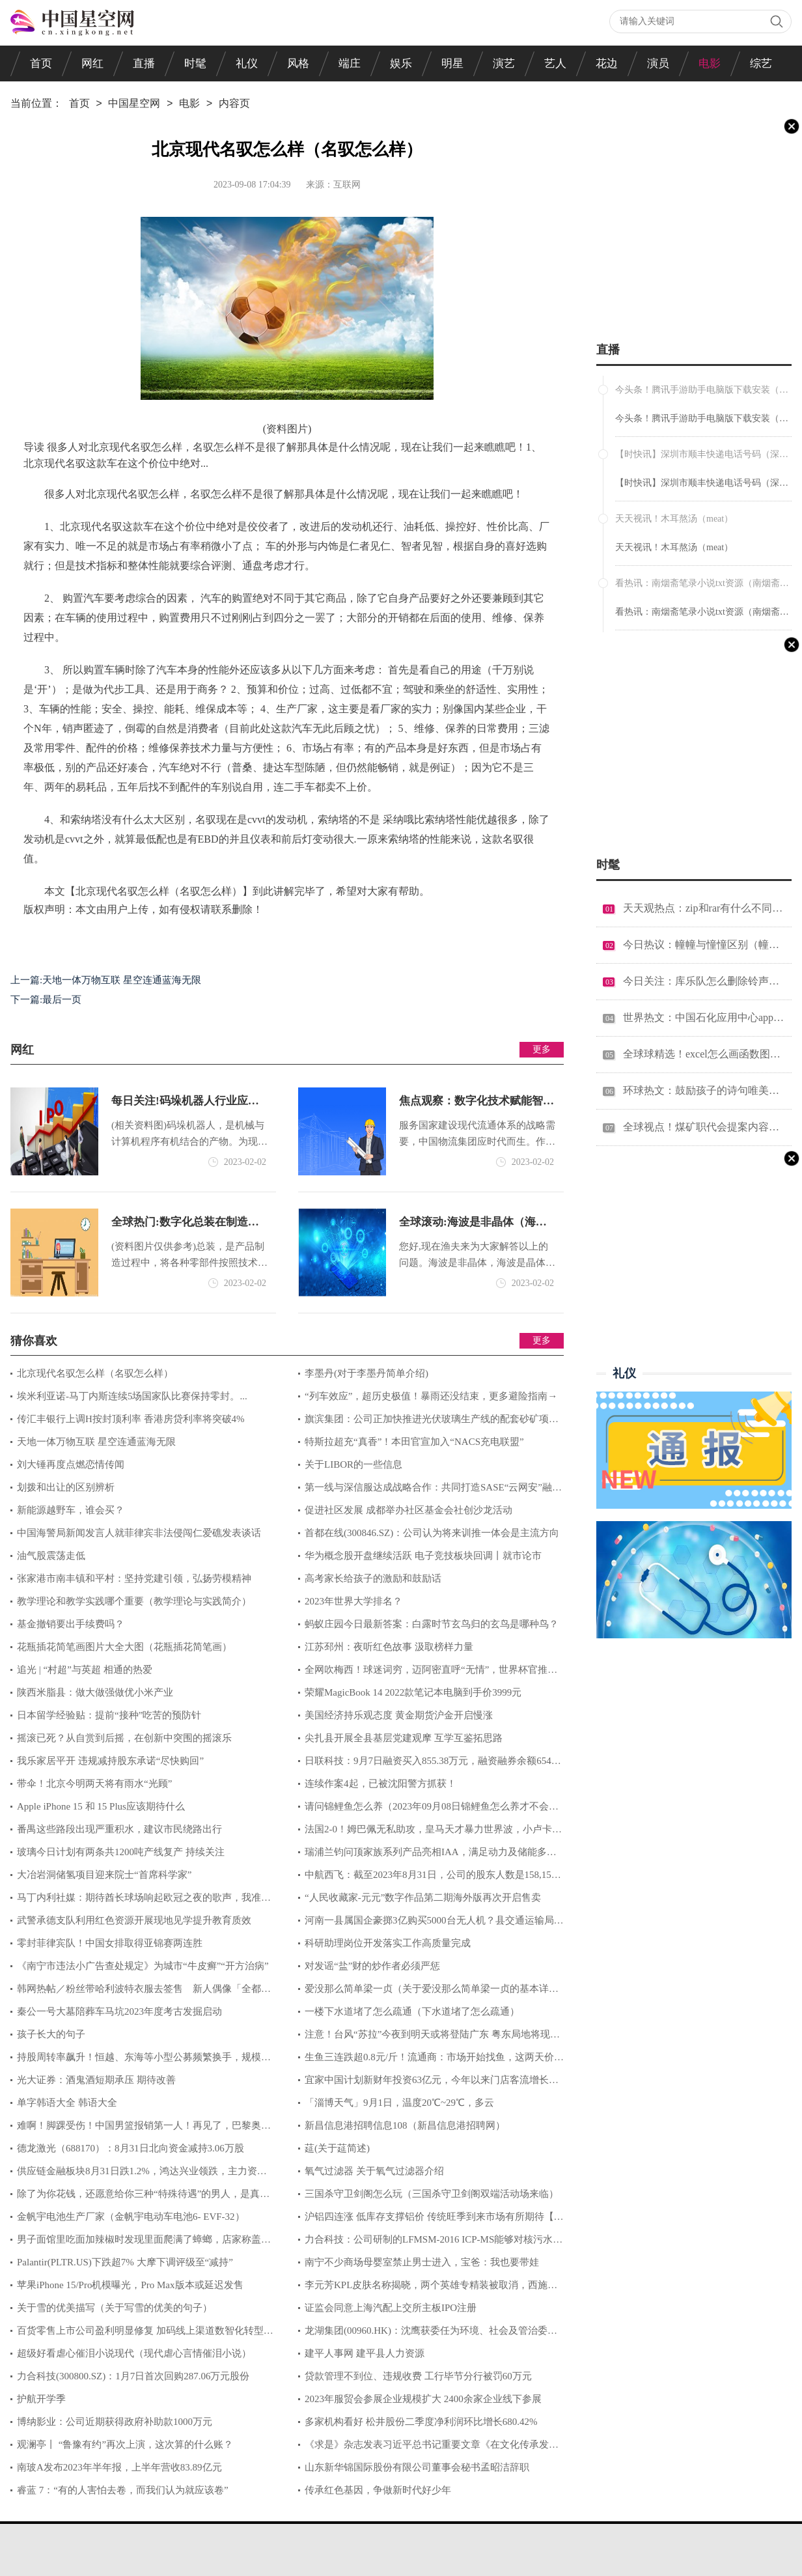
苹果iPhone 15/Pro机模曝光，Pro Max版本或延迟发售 (130, 2285)
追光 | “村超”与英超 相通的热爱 (84, 1669)
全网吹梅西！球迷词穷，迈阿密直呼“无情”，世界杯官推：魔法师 (427, 1672)
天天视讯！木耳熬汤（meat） (674, 547)
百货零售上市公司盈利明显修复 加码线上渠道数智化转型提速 (141, 2333)
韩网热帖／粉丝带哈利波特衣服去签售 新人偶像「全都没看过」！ (140, 1991)
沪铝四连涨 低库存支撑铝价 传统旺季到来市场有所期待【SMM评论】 (428, 2219)
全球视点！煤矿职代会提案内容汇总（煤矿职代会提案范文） (703, 1126)
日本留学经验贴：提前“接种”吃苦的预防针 (109, 1715)
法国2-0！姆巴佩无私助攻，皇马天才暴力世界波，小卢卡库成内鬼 (430, 1832)
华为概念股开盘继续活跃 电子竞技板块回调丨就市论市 (423, 1555)
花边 (607, 63)
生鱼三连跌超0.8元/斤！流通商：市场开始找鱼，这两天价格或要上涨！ (431, 2060)
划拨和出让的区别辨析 (66, 1487)
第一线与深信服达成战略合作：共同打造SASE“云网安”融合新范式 (430, 1490)
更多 (541, 1049)
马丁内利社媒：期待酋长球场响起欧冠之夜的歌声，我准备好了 (140, 1900)
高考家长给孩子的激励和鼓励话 (373, 1578)
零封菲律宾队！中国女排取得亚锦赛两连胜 (109, 1943)
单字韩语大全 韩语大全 (67, 2102)
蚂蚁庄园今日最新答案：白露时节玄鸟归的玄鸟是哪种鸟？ (432, 1624)
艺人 (555, 63)
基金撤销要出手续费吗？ (70, 1624)
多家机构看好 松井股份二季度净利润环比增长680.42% (421, 2421)
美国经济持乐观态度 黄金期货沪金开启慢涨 (399, 1715)
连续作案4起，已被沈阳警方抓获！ (380, 1783)
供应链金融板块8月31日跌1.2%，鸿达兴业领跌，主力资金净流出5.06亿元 (138, 2174)
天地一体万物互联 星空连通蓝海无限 (96, 1441)
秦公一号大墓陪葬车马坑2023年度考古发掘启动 (119, 2011)
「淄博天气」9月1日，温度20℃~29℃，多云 (399, 2102)
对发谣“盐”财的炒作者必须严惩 (372, 1966)
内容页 (234, 104)
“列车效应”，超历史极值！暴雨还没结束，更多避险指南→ (431, 1396)
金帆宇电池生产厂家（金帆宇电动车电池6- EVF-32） (131, 2216)
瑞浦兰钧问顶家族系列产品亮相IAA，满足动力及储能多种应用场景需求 (427, 1855)
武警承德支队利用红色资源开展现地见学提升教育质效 (134, 1920)
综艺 (761, 63)
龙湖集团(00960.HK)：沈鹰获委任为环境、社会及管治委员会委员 (427, 2333)
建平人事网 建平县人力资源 (364, 2353)
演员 (658, 63)
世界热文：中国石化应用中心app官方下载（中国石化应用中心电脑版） (703, 1017)
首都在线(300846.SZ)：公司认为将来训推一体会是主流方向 (432, 1533)
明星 (452, 63)
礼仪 (247, 63)
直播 (144, 63)
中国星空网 (134, 104)
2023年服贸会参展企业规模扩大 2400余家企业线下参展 (423, 2399)
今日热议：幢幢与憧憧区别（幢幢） (703, 944)
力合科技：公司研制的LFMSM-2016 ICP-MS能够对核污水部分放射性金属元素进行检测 (430, 2242)
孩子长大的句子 (51, 2034)
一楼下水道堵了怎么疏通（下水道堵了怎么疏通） (412, 2011)
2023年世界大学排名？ (353, 1601)
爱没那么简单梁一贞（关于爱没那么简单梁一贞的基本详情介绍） (428, 1991)
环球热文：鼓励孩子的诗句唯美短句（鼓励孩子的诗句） (703, 1090)
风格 (298, 63)
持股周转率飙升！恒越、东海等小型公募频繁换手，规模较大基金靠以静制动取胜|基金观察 (140, 2060)
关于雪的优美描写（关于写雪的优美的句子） (114, 2308)
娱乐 (401, 63)
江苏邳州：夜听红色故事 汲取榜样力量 (389, 1647)
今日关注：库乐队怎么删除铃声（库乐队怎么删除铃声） (703, 981)
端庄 (350, 63)
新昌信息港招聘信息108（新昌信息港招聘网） (405, 2125)
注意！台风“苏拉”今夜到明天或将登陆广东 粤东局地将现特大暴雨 (429, 2037)
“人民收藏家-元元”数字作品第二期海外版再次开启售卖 (423, 1897)
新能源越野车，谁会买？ (70, 1510)
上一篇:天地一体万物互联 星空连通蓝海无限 (105, 980)
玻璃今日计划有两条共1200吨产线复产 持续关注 (121, 1852)
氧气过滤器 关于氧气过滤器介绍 (374, 2171)
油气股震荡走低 (51, 1555)
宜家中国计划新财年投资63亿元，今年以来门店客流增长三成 (428, 2083)
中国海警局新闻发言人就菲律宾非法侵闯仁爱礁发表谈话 (139, 1533)
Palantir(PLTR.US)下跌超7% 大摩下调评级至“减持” (125, 2262)
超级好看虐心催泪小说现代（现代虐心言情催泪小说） (134, 2353)
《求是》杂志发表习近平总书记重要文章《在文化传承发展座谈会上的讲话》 (428, 2447)
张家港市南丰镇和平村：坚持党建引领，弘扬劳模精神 (134, 1578)
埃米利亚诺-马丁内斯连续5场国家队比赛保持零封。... (132, 1396)
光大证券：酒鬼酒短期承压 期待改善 (96, 2080)
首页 (41, 63)
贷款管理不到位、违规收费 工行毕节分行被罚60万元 (418, 2376)
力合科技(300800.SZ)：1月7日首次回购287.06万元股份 (133, 2376)
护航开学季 (41, 2399)
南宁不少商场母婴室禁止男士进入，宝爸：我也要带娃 (422, 2262)
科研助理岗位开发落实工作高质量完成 (388, 1943)
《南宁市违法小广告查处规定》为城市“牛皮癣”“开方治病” (143, 1966)
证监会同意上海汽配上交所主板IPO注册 (391, 2308)
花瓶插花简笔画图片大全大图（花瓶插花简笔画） (124, 1647)
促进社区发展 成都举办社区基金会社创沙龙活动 (408, 1510)
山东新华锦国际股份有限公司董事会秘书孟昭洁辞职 (417, 2467)
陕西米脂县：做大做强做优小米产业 (95, 1692)
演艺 (504, 63)
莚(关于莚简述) (337, 2148)
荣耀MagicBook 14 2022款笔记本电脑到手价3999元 (413, 1692)
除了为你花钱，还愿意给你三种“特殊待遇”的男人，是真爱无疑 (140, 2197)
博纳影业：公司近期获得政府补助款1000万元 (114, 2421)
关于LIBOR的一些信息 (353, 1464)
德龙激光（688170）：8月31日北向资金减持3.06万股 (130, 2148)
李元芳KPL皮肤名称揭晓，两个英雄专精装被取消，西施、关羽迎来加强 (427, 2288)
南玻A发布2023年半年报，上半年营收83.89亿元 (119, 2467)
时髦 (195, 63)
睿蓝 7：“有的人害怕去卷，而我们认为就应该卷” (122, 2490)
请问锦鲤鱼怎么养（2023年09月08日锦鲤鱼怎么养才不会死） (423, 1809)
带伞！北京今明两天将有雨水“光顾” (94, 1783)
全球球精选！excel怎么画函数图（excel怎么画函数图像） (703, 1053)
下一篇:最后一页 (45, 999)
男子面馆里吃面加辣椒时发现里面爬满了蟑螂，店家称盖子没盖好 (140, 2242)
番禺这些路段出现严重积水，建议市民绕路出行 (119, 1829)
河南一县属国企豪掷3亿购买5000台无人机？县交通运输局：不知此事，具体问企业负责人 (431, 1923)
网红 (92, 63)
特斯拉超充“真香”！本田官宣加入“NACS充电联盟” (414, 1441)
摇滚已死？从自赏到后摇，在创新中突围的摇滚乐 (124, 1738)
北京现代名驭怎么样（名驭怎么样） (95, 1373)
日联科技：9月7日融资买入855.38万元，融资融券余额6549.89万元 (431, 1764)
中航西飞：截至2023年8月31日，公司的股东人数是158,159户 (427, 1877)
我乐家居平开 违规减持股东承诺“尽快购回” (110, 1761)
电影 (709, 63)
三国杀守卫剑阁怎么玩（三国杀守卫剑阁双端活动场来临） (432, 2194)
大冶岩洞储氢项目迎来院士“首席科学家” (104, 1874)
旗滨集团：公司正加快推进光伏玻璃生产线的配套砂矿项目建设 (428, 1422)
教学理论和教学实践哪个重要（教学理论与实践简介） (134, 1601)
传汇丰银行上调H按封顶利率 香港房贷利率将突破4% (131, 1419)
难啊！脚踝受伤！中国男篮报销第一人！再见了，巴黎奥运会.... (140, 2128)
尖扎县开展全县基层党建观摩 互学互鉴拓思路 (404, 1738)
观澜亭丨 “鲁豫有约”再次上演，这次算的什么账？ (125, 2444)
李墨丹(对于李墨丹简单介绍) (366, 1373)
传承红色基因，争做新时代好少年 (378, 2490)
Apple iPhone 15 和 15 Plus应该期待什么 (101, 1806)
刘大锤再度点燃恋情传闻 (70, 1464)
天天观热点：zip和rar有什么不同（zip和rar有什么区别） (703, 908)
